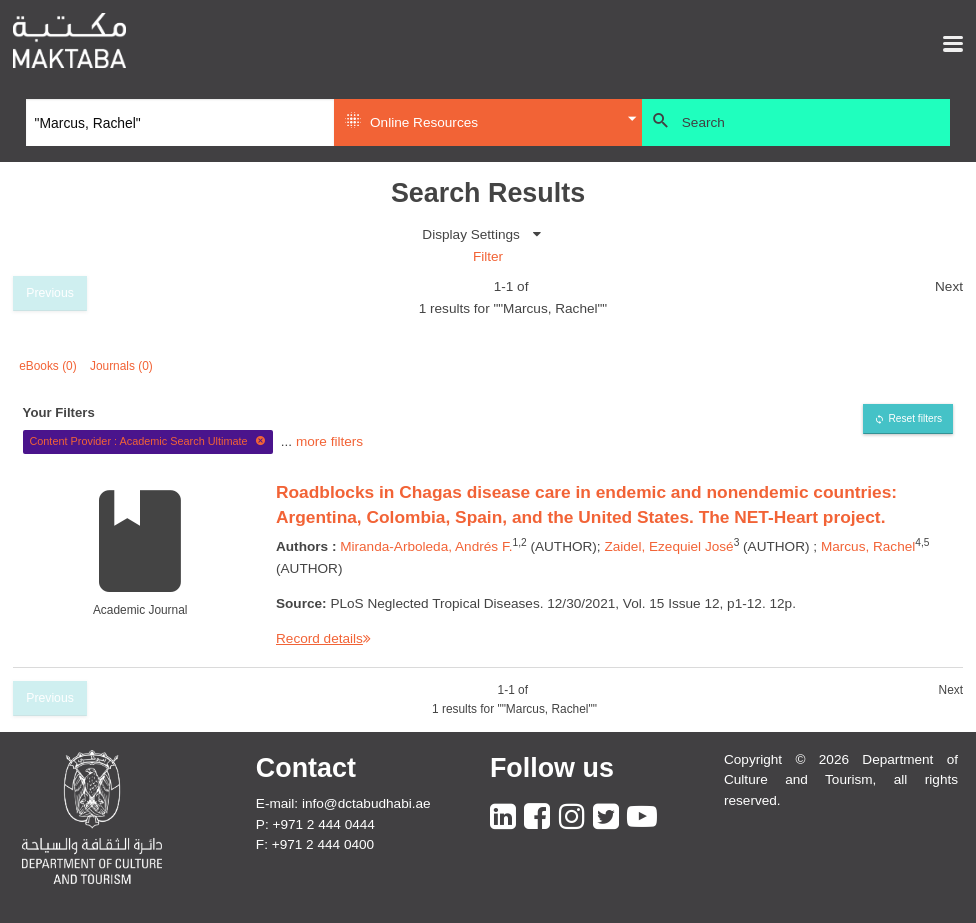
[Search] (180, 123)
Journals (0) (121, 366)
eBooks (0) (48, 366)
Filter (488, 256)
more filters (329, 440)
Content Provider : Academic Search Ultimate (147, 441)
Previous (50, 293)
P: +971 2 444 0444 (315, 824)
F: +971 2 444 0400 (315, 844)
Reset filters (915, 418)
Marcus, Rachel (868, 546)
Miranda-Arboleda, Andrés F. (426, 546)
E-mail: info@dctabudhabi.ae (343, 803)
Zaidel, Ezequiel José (668, 546)
